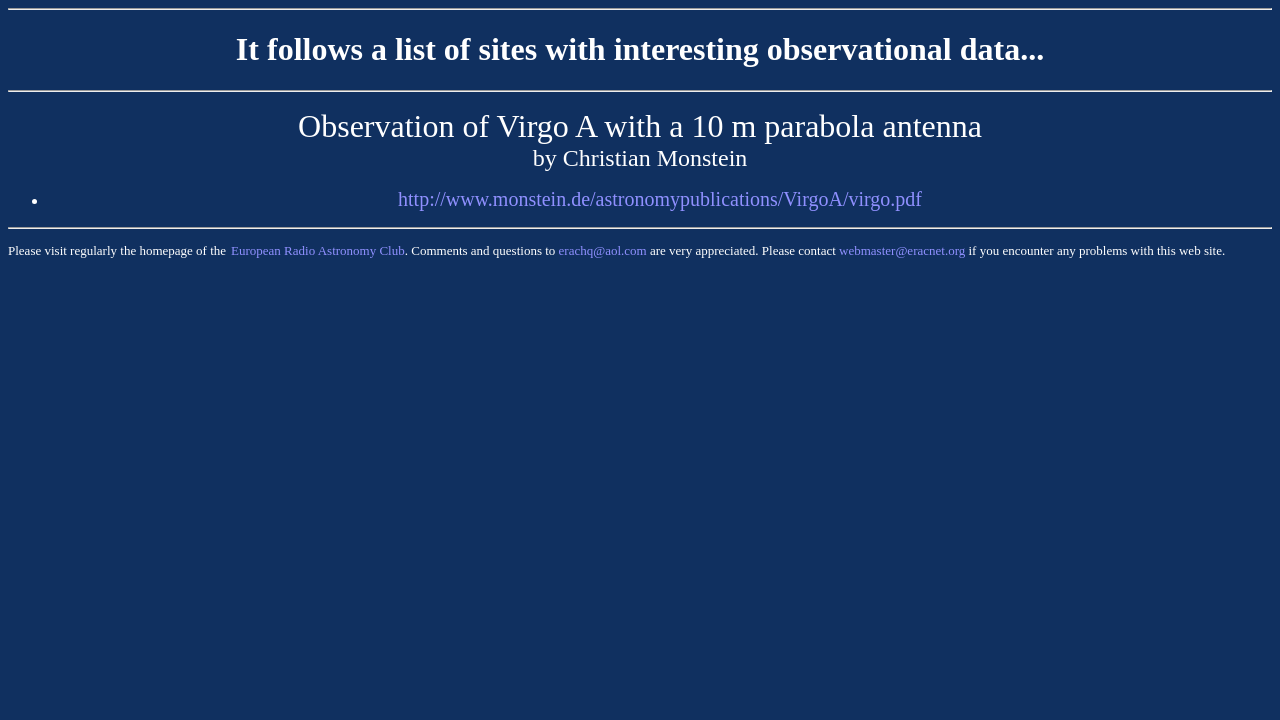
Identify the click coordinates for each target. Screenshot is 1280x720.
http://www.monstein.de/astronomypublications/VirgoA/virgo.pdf (660, 199)
